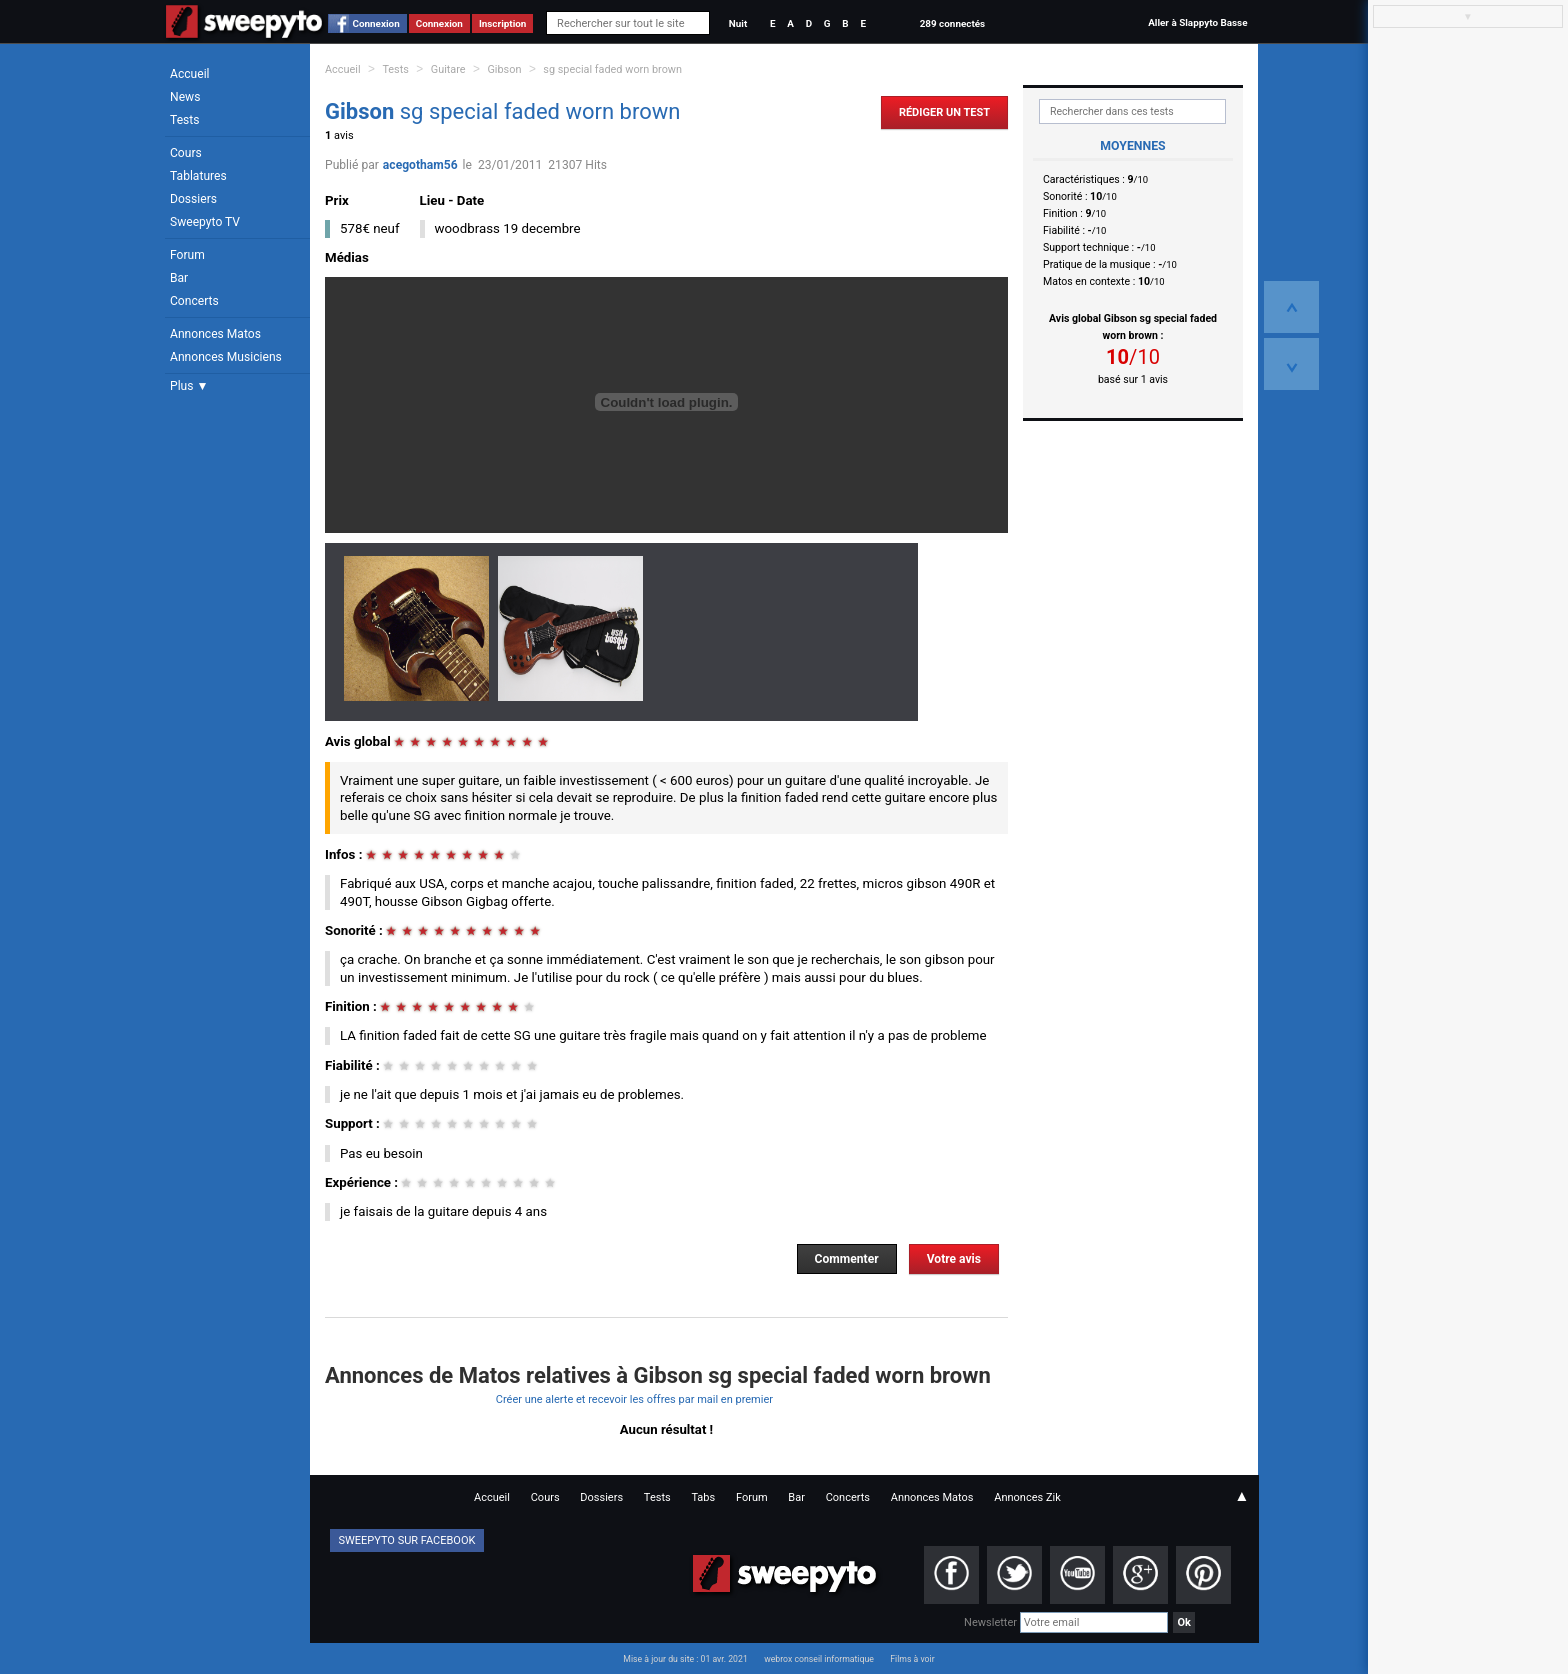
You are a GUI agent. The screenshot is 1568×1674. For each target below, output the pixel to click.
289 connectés (952, 23)
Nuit (738, 23)
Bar (179, 278)
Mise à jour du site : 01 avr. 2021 (685, 1659)
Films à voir (912, 1659)
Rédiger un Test (944, 112)
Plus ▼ (189, 386)
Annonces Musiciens (226, 357)
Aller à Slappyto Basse (1197, 22)
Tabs (703, 1497)
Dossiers (193, 199)
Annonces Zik (1027, 1497)
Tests (184, 120)
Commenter (847, 1259)
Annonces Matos (215, 334)
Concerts (194, 301)
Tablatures (198, 176)
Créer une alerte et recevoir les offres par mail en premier (634, 1399)
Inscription (503, 23)
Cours (186, 153)
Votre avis (954, 1259)
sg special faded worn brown (612, 69)
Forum (187, 255)
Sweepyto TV (205, 222)
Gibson (504, 69)
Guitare (448, 69)
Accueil (190, 74)
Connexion (376, 23)
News (185, 97)
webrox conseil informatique (819, 1659)
